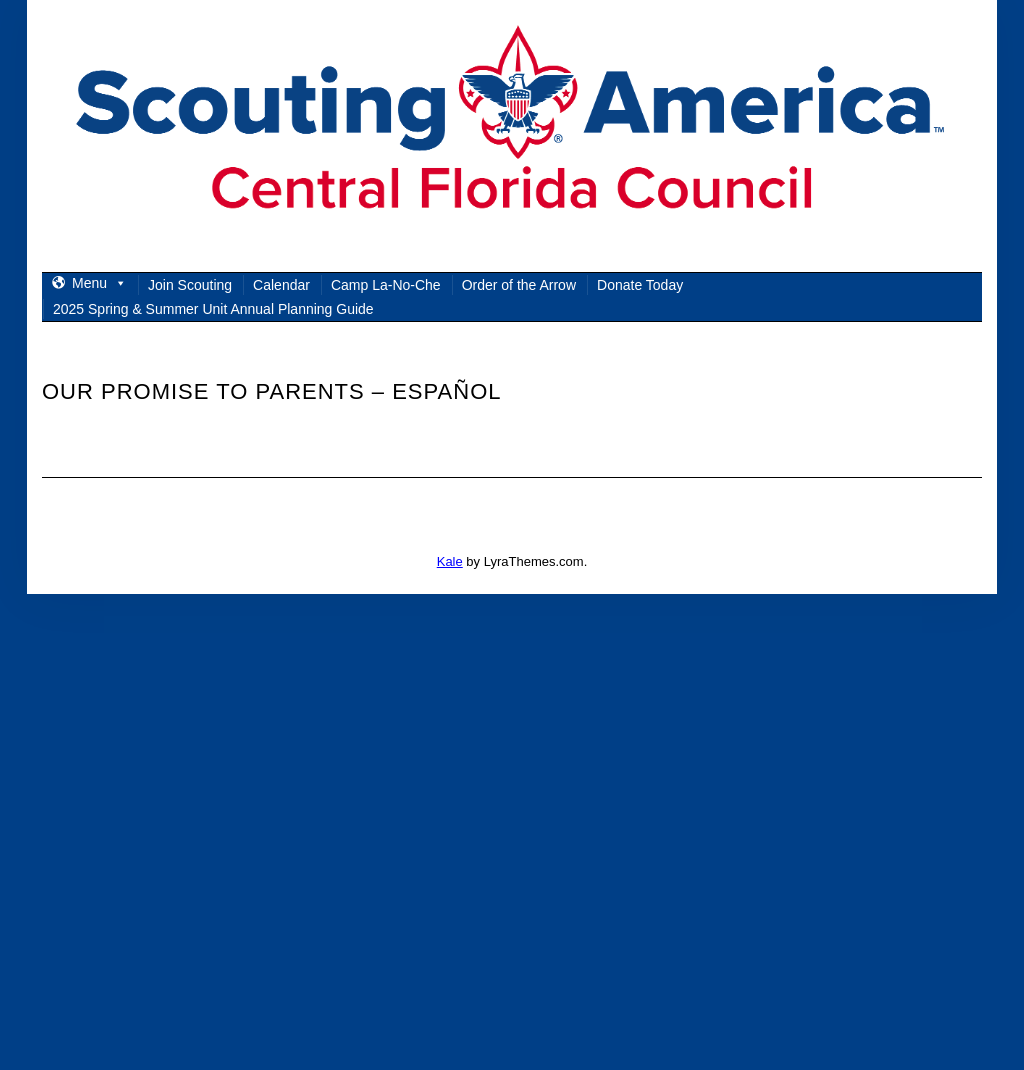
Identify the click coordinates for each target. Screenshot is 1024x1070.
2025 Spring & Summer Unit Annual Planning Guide (213, 309)
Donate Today (640, 285)
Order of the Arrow (519, 285)
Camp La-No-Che (386, 285)
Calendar (281, 285)
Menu (99, 283)
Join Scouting (190, 285)
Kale (450, 561)
